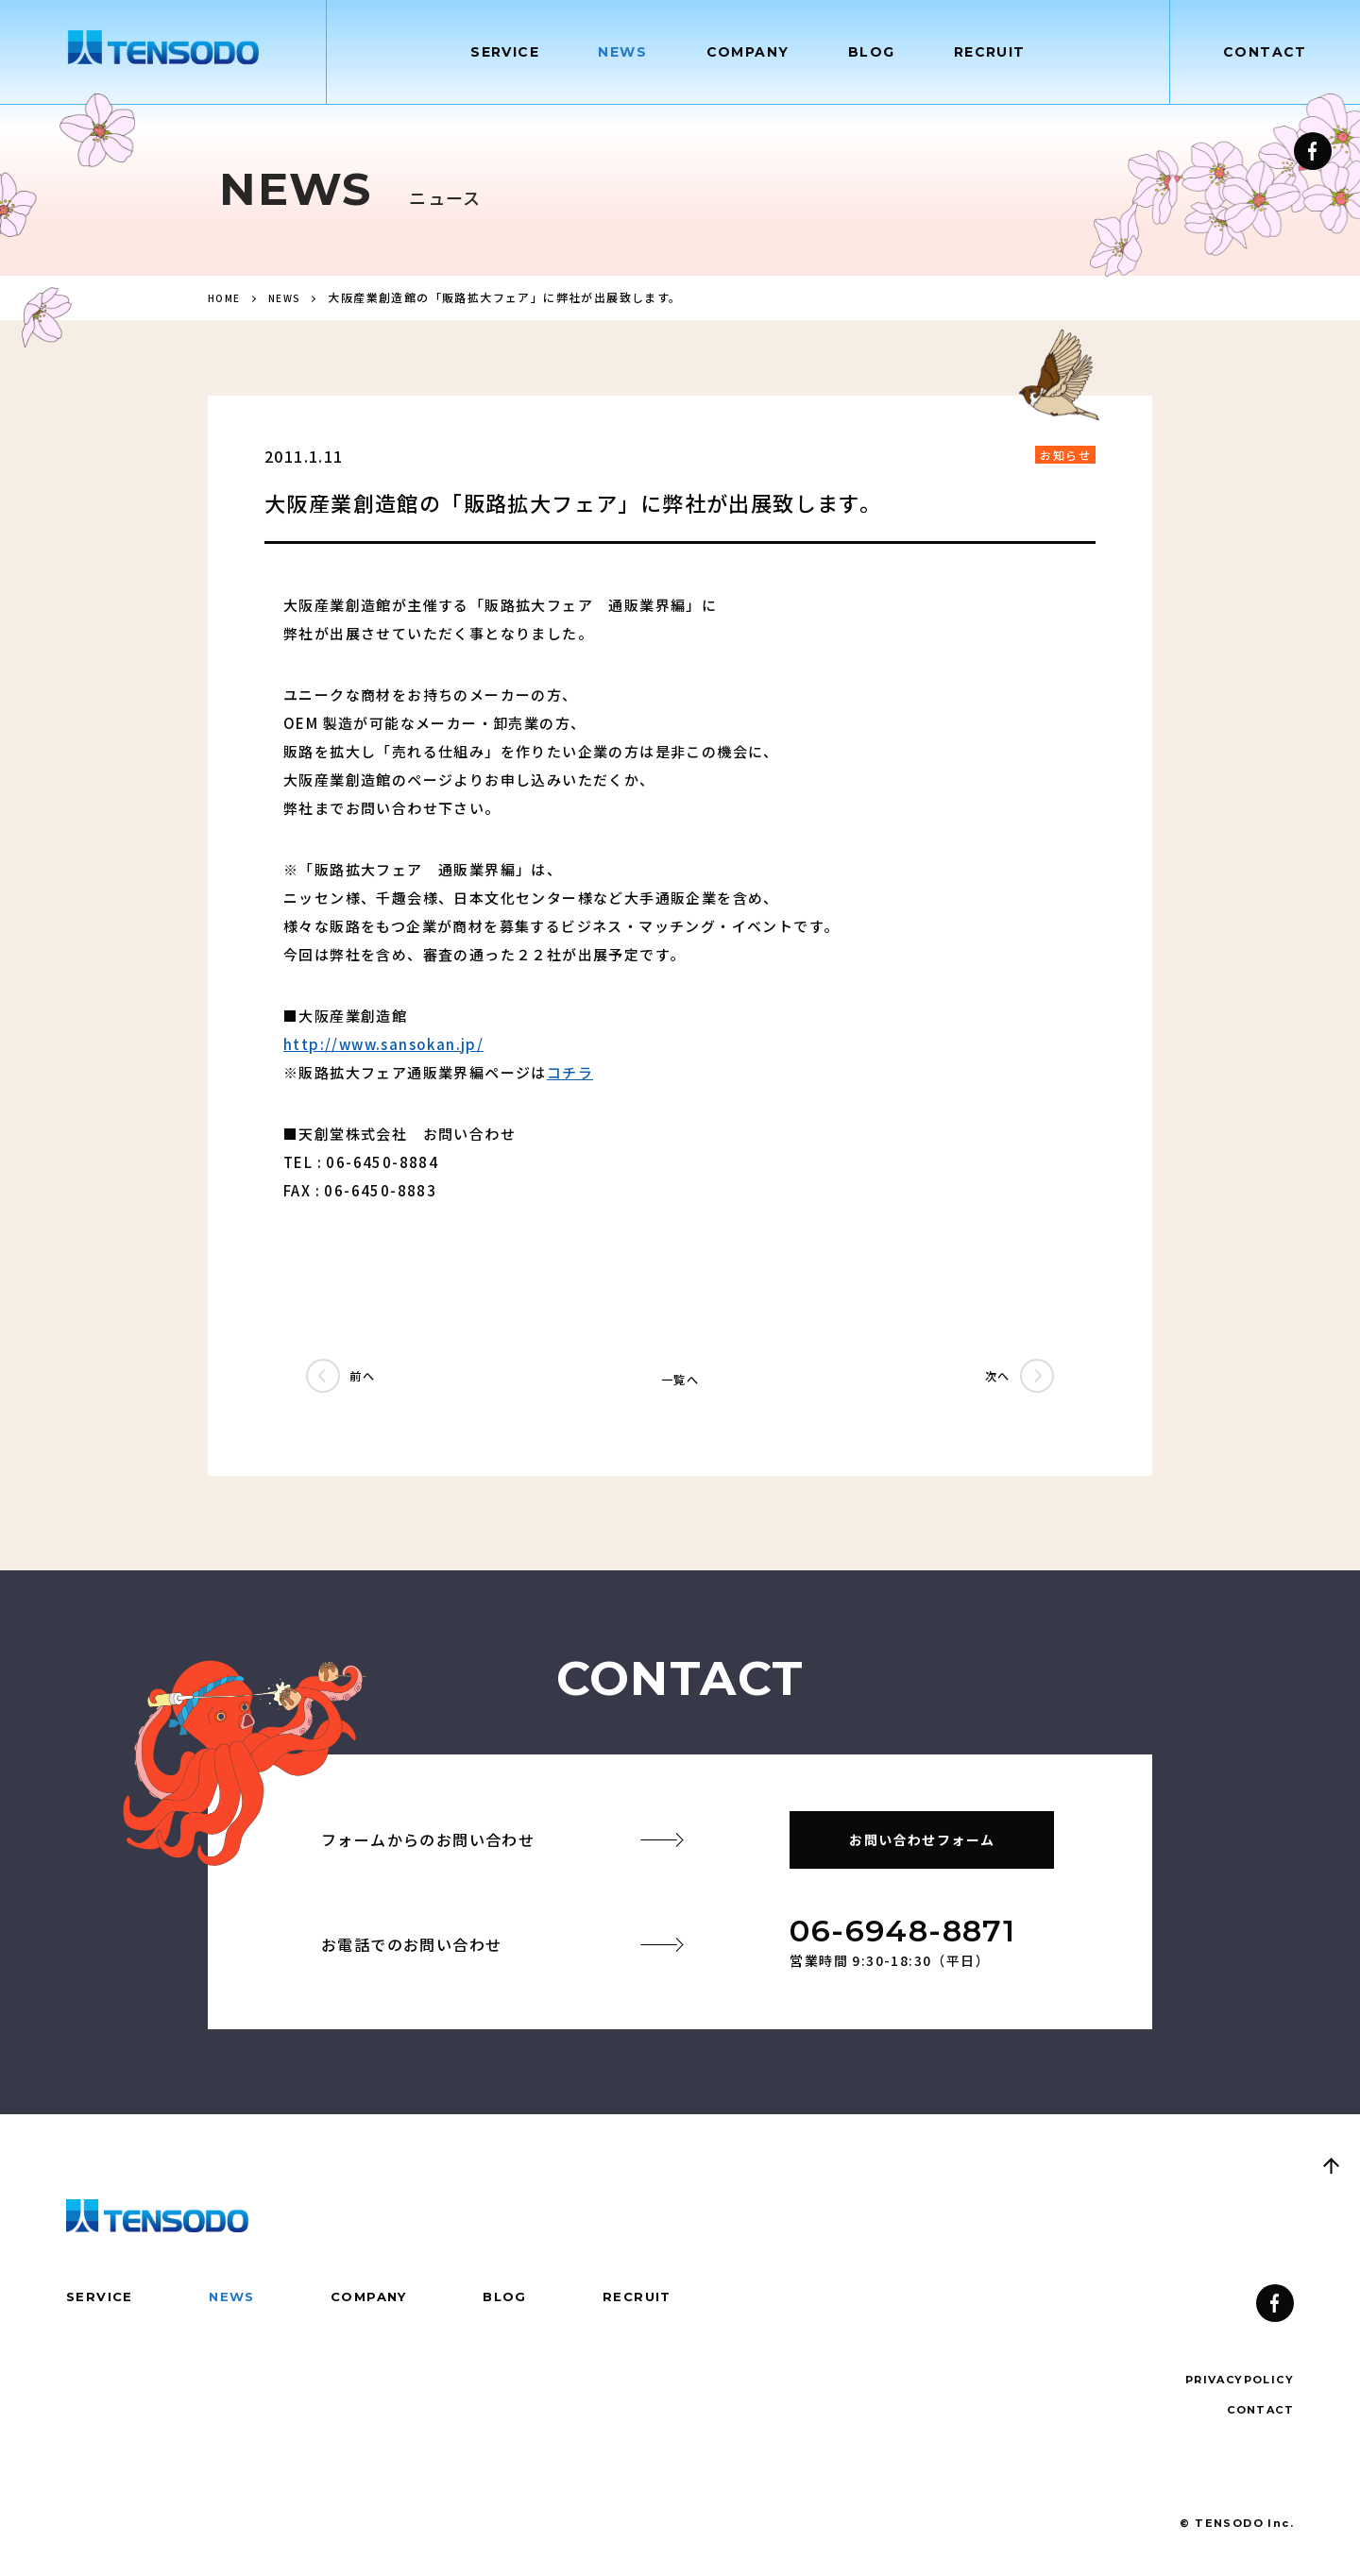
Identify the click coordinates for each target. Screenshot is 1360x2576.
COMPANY (376, 2302)
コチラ (570, 1077)
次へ (985, 1383)
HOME (226, 302)
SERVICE (100, 2302)
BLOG (517, 2302)
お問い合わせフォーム (921, 1844)
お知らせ (1065, 460)
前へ (374, 1383)
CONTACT (1265, 51)
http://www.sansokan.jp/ (383, 1049)
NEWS (293, 302)
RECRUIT (652, 2302)
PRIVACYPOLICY (1235, 2385)
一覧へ (679, 1383)
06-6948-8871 (902, 1935)
